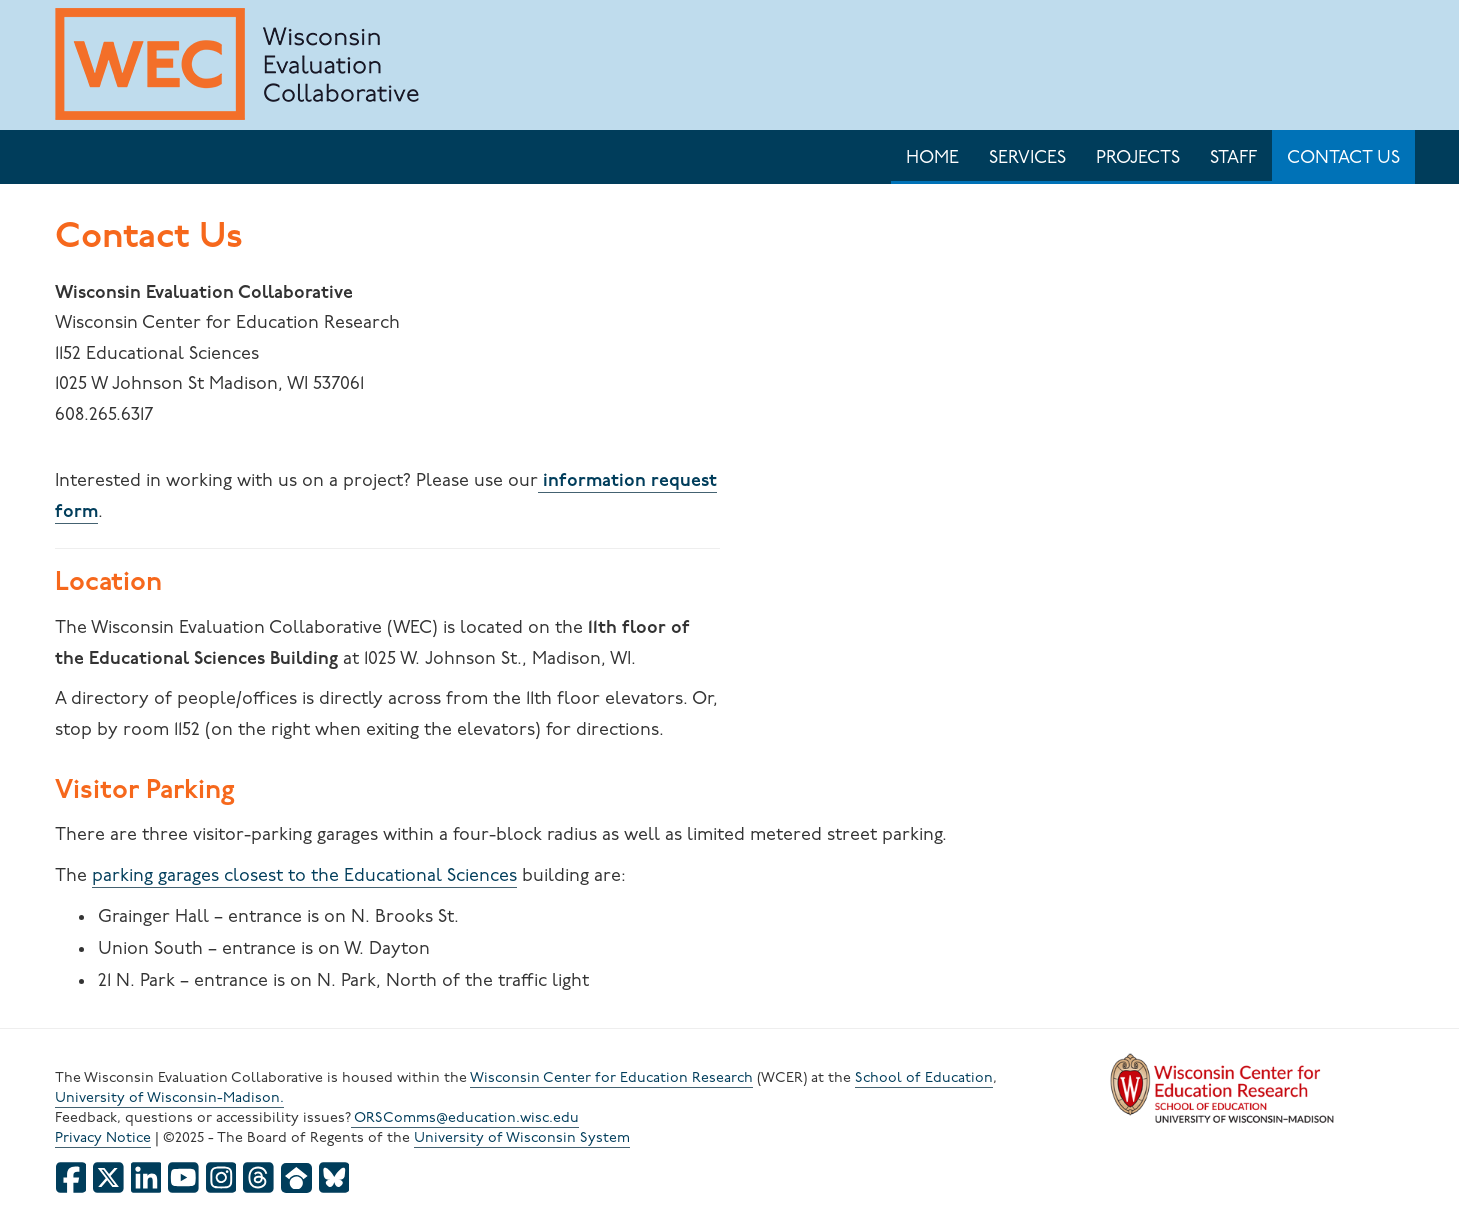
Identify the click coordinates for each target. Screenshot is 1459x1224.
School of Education (924, 1078)
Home (932, 158)
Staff (1233, 158)
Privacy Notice (103, 1138)
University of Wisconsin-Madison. (169, 1098)
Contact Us (1343, 158)
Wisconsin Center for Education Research (611, 1078)
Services (1027, 158)
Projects (1138, 158)
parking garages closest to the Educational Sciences (304, 876)
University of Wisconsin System (522, 1138)
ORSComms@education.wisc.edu (465, 1118)
